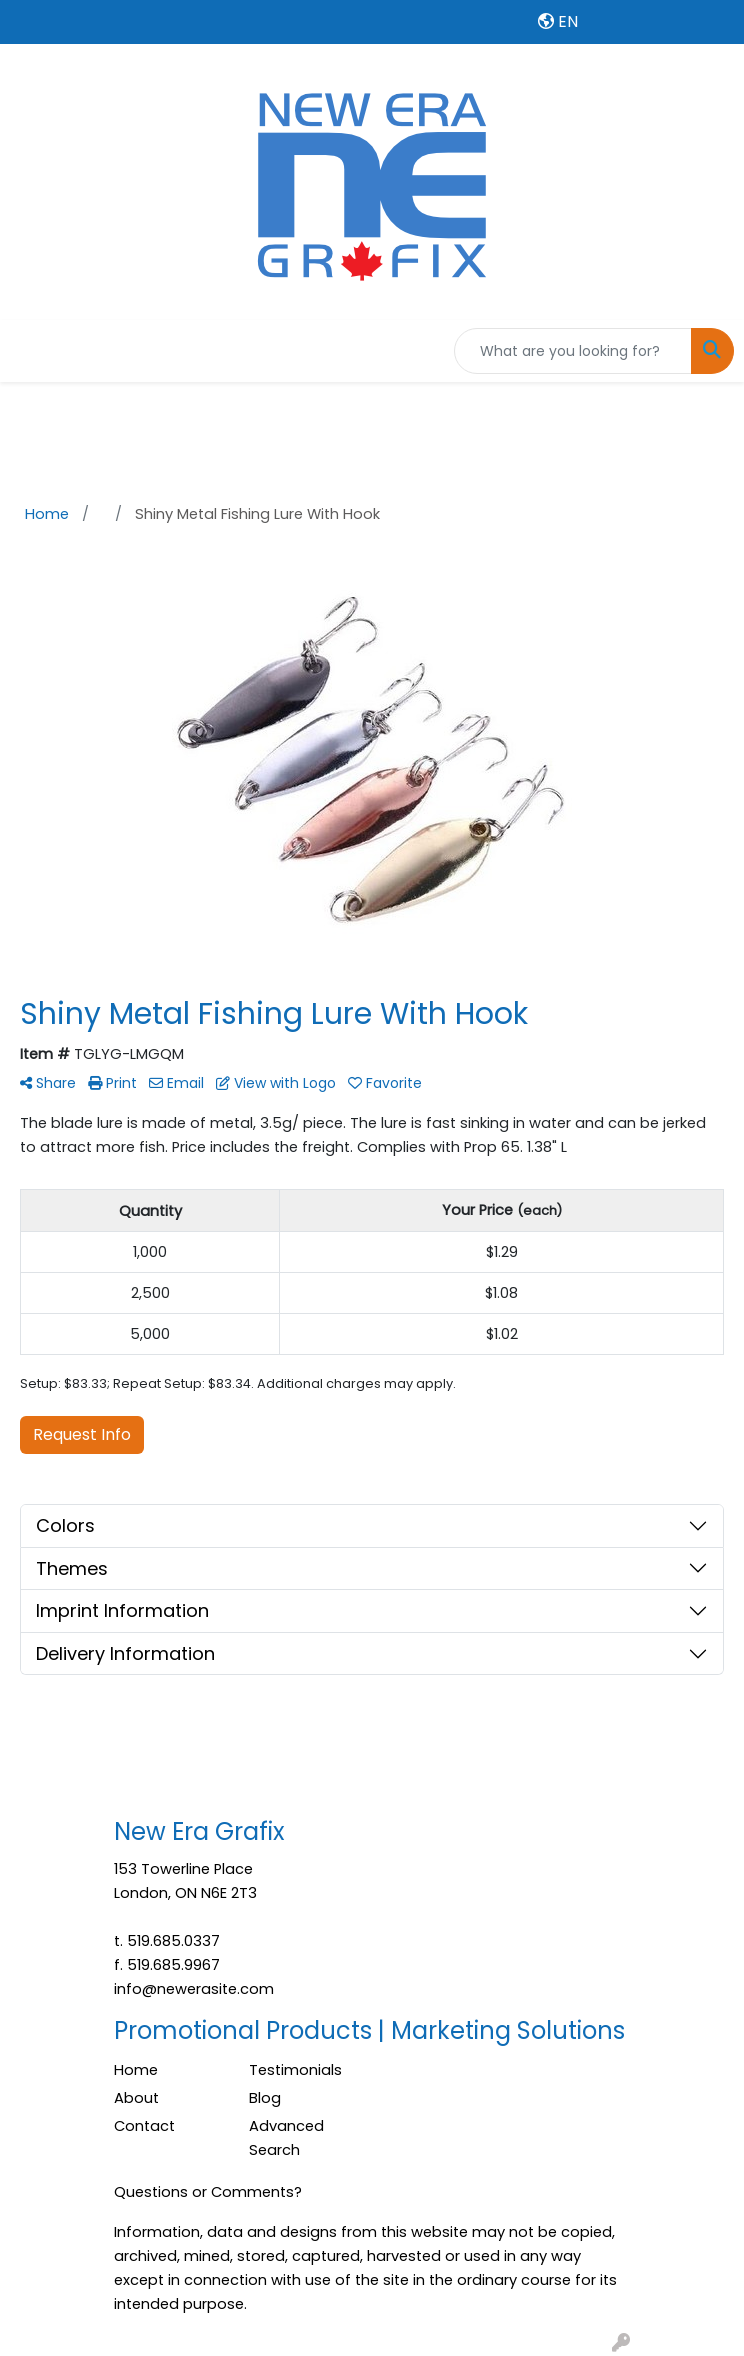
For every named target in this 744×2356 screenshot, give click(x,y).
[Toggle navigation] (31, 351)
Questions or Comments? (208, 2192)
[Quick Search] (573, 351)
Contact (144, 2126)
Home (136, 2070)
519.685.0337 (173, 1941)
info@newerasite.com (194, 1989)
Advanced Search (286, 2138)
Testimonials (295, 2070)
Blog (265, 2098)
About (136, 2098)
